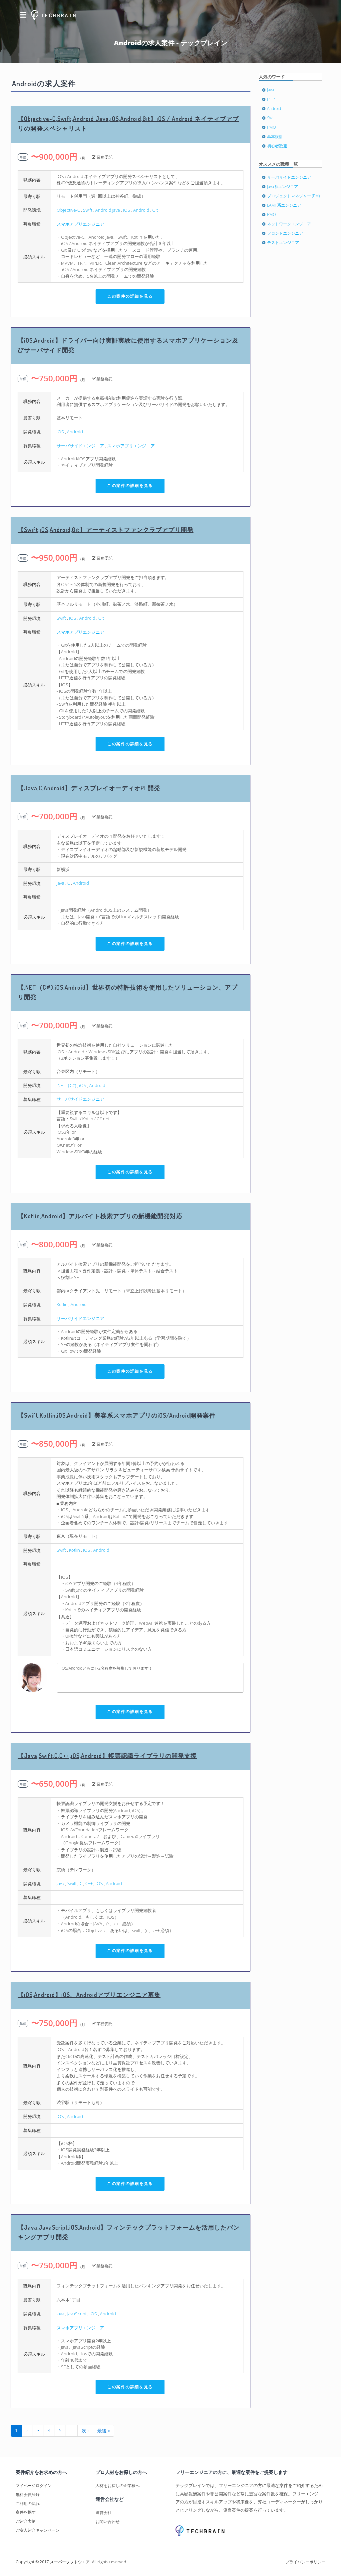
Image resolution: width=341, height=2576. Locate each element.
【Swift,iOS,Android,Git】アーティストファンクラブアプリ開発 (105, 529)
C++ (89, 1883)
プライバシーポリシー (305, 2562)
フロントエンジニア (285, 233)
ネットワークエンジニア (289, 224)
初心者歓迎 (277, 146)
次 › (85, 2430)
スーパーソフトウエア (70, 2562)
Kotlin (62, 1304)
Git (155, 210)
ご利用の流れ (28, 2503)
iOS (126, 210)
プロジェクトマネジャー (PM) (293, 196)
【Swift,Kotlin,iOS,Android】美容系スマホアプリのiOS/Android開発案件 (116, 1415)
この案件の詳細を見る (130, 296)
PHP (271, 99)
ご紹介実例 (26, 2521)
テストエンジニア (283, 242)
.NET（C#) (66, 1085)
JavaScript (77, 2314)
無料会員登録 (28, 2494)
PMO (271, 127)
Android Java (107, 210)
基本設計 (275, 136)
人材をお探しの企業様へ (118, 2485)
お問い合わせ (108, 2521)
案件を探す (26, 2512)
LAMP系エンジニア (284, 205)
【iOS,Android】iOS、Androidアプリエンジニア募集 (89, 1994)
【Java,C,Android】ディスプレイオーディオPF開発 (89, 788)
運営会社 (104, 2512)
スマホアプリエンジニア (80, 224)
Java (60, 883)
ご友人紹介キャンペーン (38, 2530)
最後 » (103, 2430)
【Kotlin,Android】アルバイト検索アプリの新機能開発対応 (100, 1216)
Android (141, 210)
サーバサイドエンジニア (80, 446)
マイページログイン (34, 2485)
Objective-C (68, 210)
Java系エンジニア (282, 186)
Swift (87, 210)
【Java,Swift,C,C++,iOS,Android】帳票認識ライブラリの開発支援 (107, 1755)
